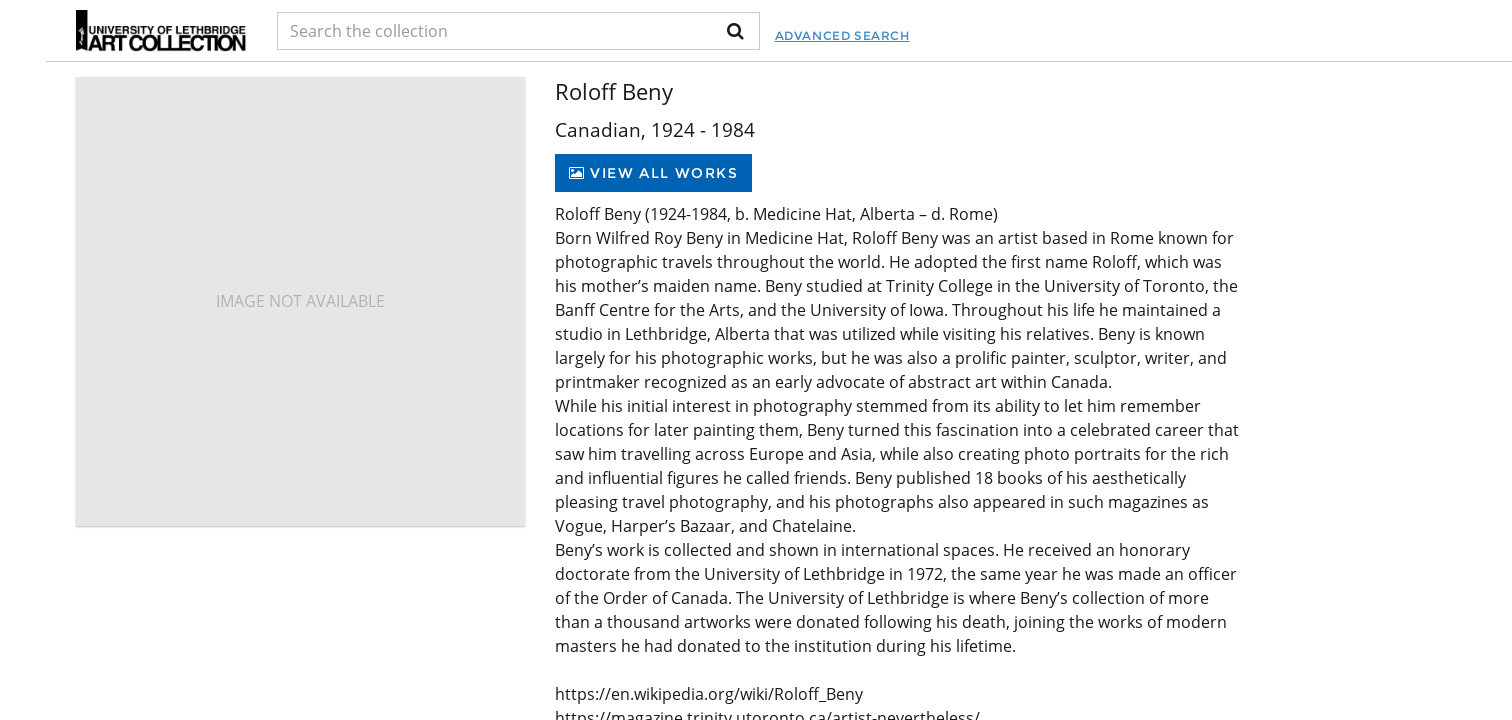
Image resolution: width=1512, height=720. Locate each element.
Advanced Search (842, 35)
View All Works (653, 173)
